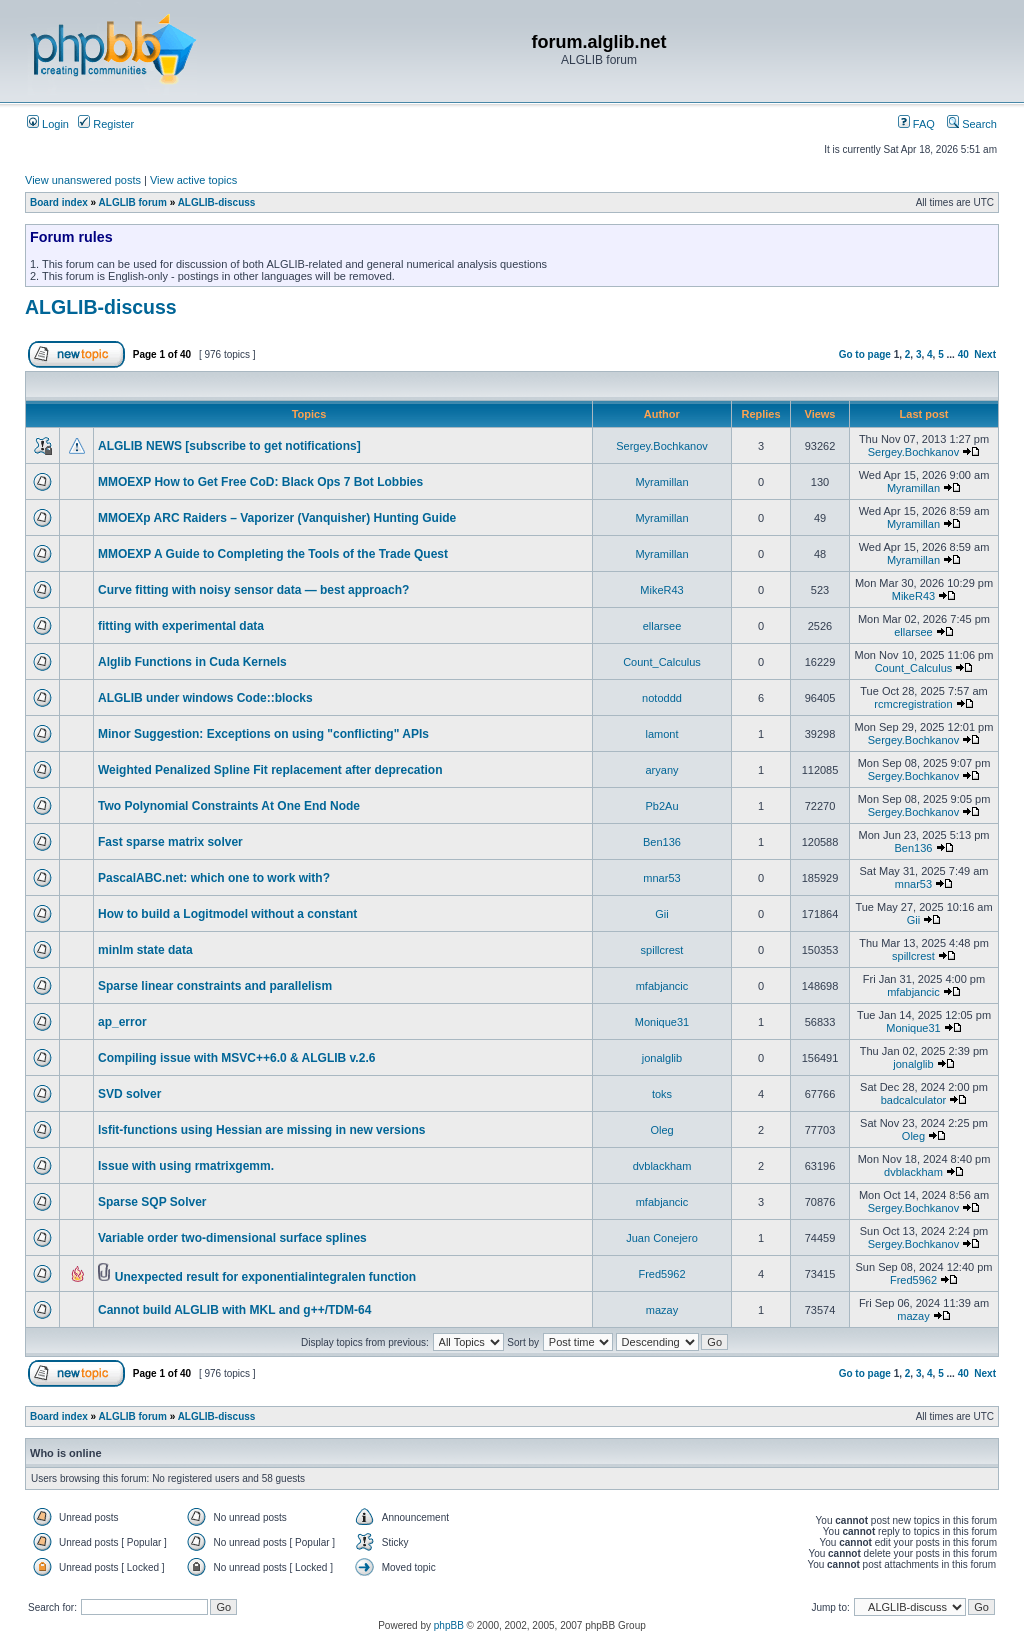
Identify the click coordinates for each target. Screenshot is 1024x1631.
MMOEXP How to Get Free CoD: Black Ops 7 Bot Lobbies (260, 482)
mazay (662, 1310)
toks (662, 1094)
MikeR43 (661, 590)
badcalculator (913, 1100)
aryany (661, 770)
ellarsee (662, 626)
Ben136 (662, 842)
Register (106, 124)
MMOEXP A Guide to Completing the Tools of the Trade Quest (273, 554)
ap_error (122, 1022)
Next (985, 354)
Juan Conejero (662, 1238)
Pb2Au (661, 806)
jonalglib (662, 1058)
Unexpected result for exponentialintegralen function (265, 1277)
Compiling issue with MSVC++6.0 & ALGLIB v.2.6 (236, 1058)
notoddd (662, 698)
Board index (59, 202)
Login (48, 124)
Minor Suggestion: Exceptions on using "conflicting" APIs (263, 734)
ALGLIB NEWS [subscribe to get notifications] (229, 446)
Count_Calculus (662, 662)
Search (972, 124)
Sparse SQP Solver (152, 1202)
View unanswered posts (83, 180)
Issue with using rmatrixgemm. (186, 1166)
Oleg (661, 1130)
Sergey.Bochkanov (662, 446)
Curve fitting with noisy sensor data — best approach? (253, 590)
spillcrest (662, 950)
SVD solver (129, 1094)
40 (963, 354)
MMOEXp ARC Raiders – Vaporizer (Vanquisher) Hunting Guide (277, 518)
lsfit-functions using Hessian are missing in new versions (261, 1130)
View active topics (193, 180)
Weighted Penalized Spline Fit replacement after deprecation (270, 770)
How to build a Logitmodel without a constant (227, 914)
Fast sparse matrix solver (170, 842)
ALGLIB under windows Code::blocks (205, 698)
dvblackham (662, 1166)
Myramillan (661, 482)
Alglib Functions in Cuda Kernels (192, 662)
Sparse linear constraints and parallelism (215, 986)
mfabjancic (662, 986)
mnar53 (661, 878)
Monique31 (662, 1022)
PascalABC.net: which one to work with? (214, 878)
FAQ (916, 124)
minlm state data (145, 950)
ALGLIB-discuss (217, 202)
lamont (661, 734)
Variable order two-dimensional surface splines (232, 1238)
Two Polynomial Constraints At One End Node (229, 806)
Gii (661, 914)
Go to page (865, 354)
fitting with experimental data (181, 626)
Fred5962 (661, 1274)
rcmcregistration (913, 704)
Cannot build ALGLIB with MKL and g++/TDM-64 (234, 1310)
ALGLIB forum (133, 202)
